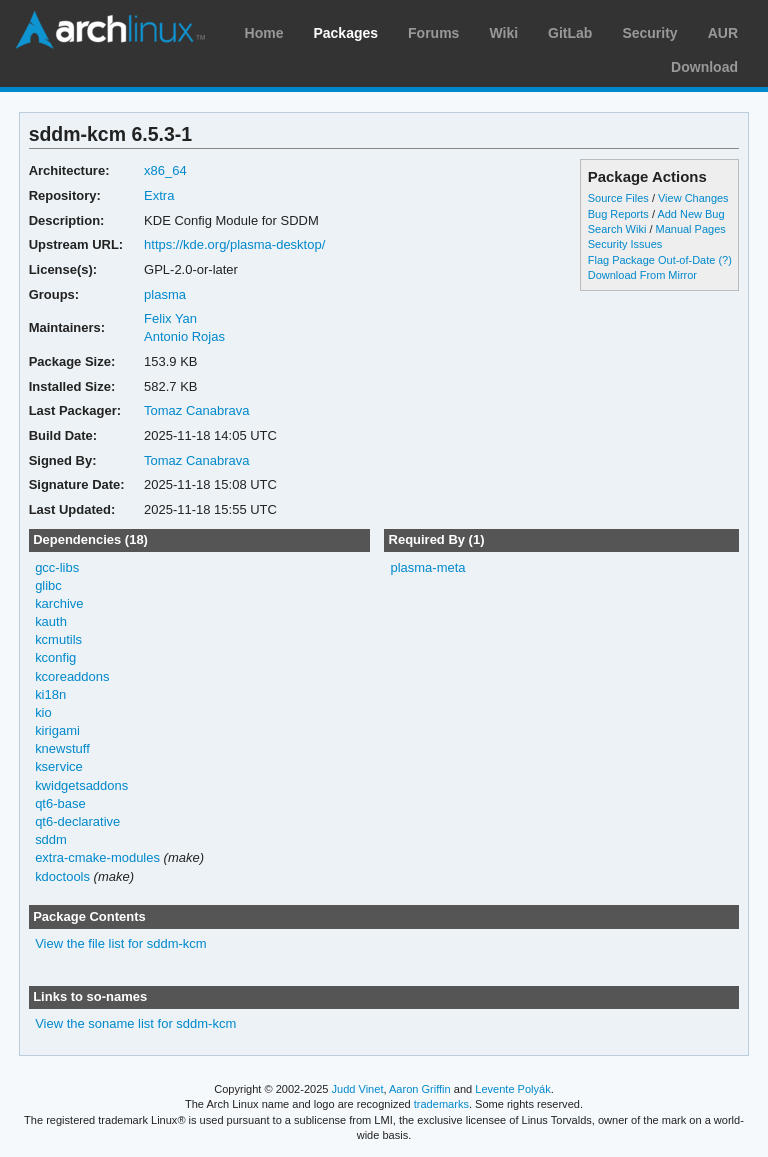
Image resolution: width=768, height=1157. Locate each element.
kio (43, 712)
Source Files (618, 198)
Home (264, 33)
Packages (345, 33)
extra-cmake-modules (97, 857)
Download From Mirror (642, 275)
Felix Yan (170, 318)
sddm (51, 839)
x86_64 (165, 170)
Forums (433, 33)
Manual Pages (691, 229)
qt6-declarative (77, 821)
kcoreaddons (72, 676)
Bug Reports (618, 214)
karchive (59, 603)
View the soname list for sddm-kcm (135, 1023)
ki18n (50, 694)
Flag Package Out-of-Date (652, 260)
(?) (724, 260)
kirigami (57, 730)
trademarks (441, 1104)
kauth (51, 621)
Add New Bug (690, 214)
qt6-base (60, 803)
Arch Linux (110, 30)
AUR (723, 33)
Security (649, 33)
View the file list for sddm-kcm (121, 943)
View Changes (693, 198)
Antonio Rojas (184, 336)
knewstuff (62, 748)
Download (704, 67)
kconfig (55, 657)
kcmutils (58, 639)
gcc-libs (57, 567)
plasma (165, 294)
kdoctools (62, 876)
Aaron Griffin (420, 1089)
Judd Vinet (358, 1089)
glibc (48, 585)
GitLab (570, 33)
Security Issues (625, 244)
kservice (59, 766)
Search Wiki (617, 229)
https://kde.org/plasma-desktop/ (234, 244)
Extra (159, 195)
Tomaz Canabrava (196, 410)
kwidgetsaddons (81, 785)
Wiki (503, 33)
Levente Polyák (512, 1089)
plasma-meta (427, 567)
